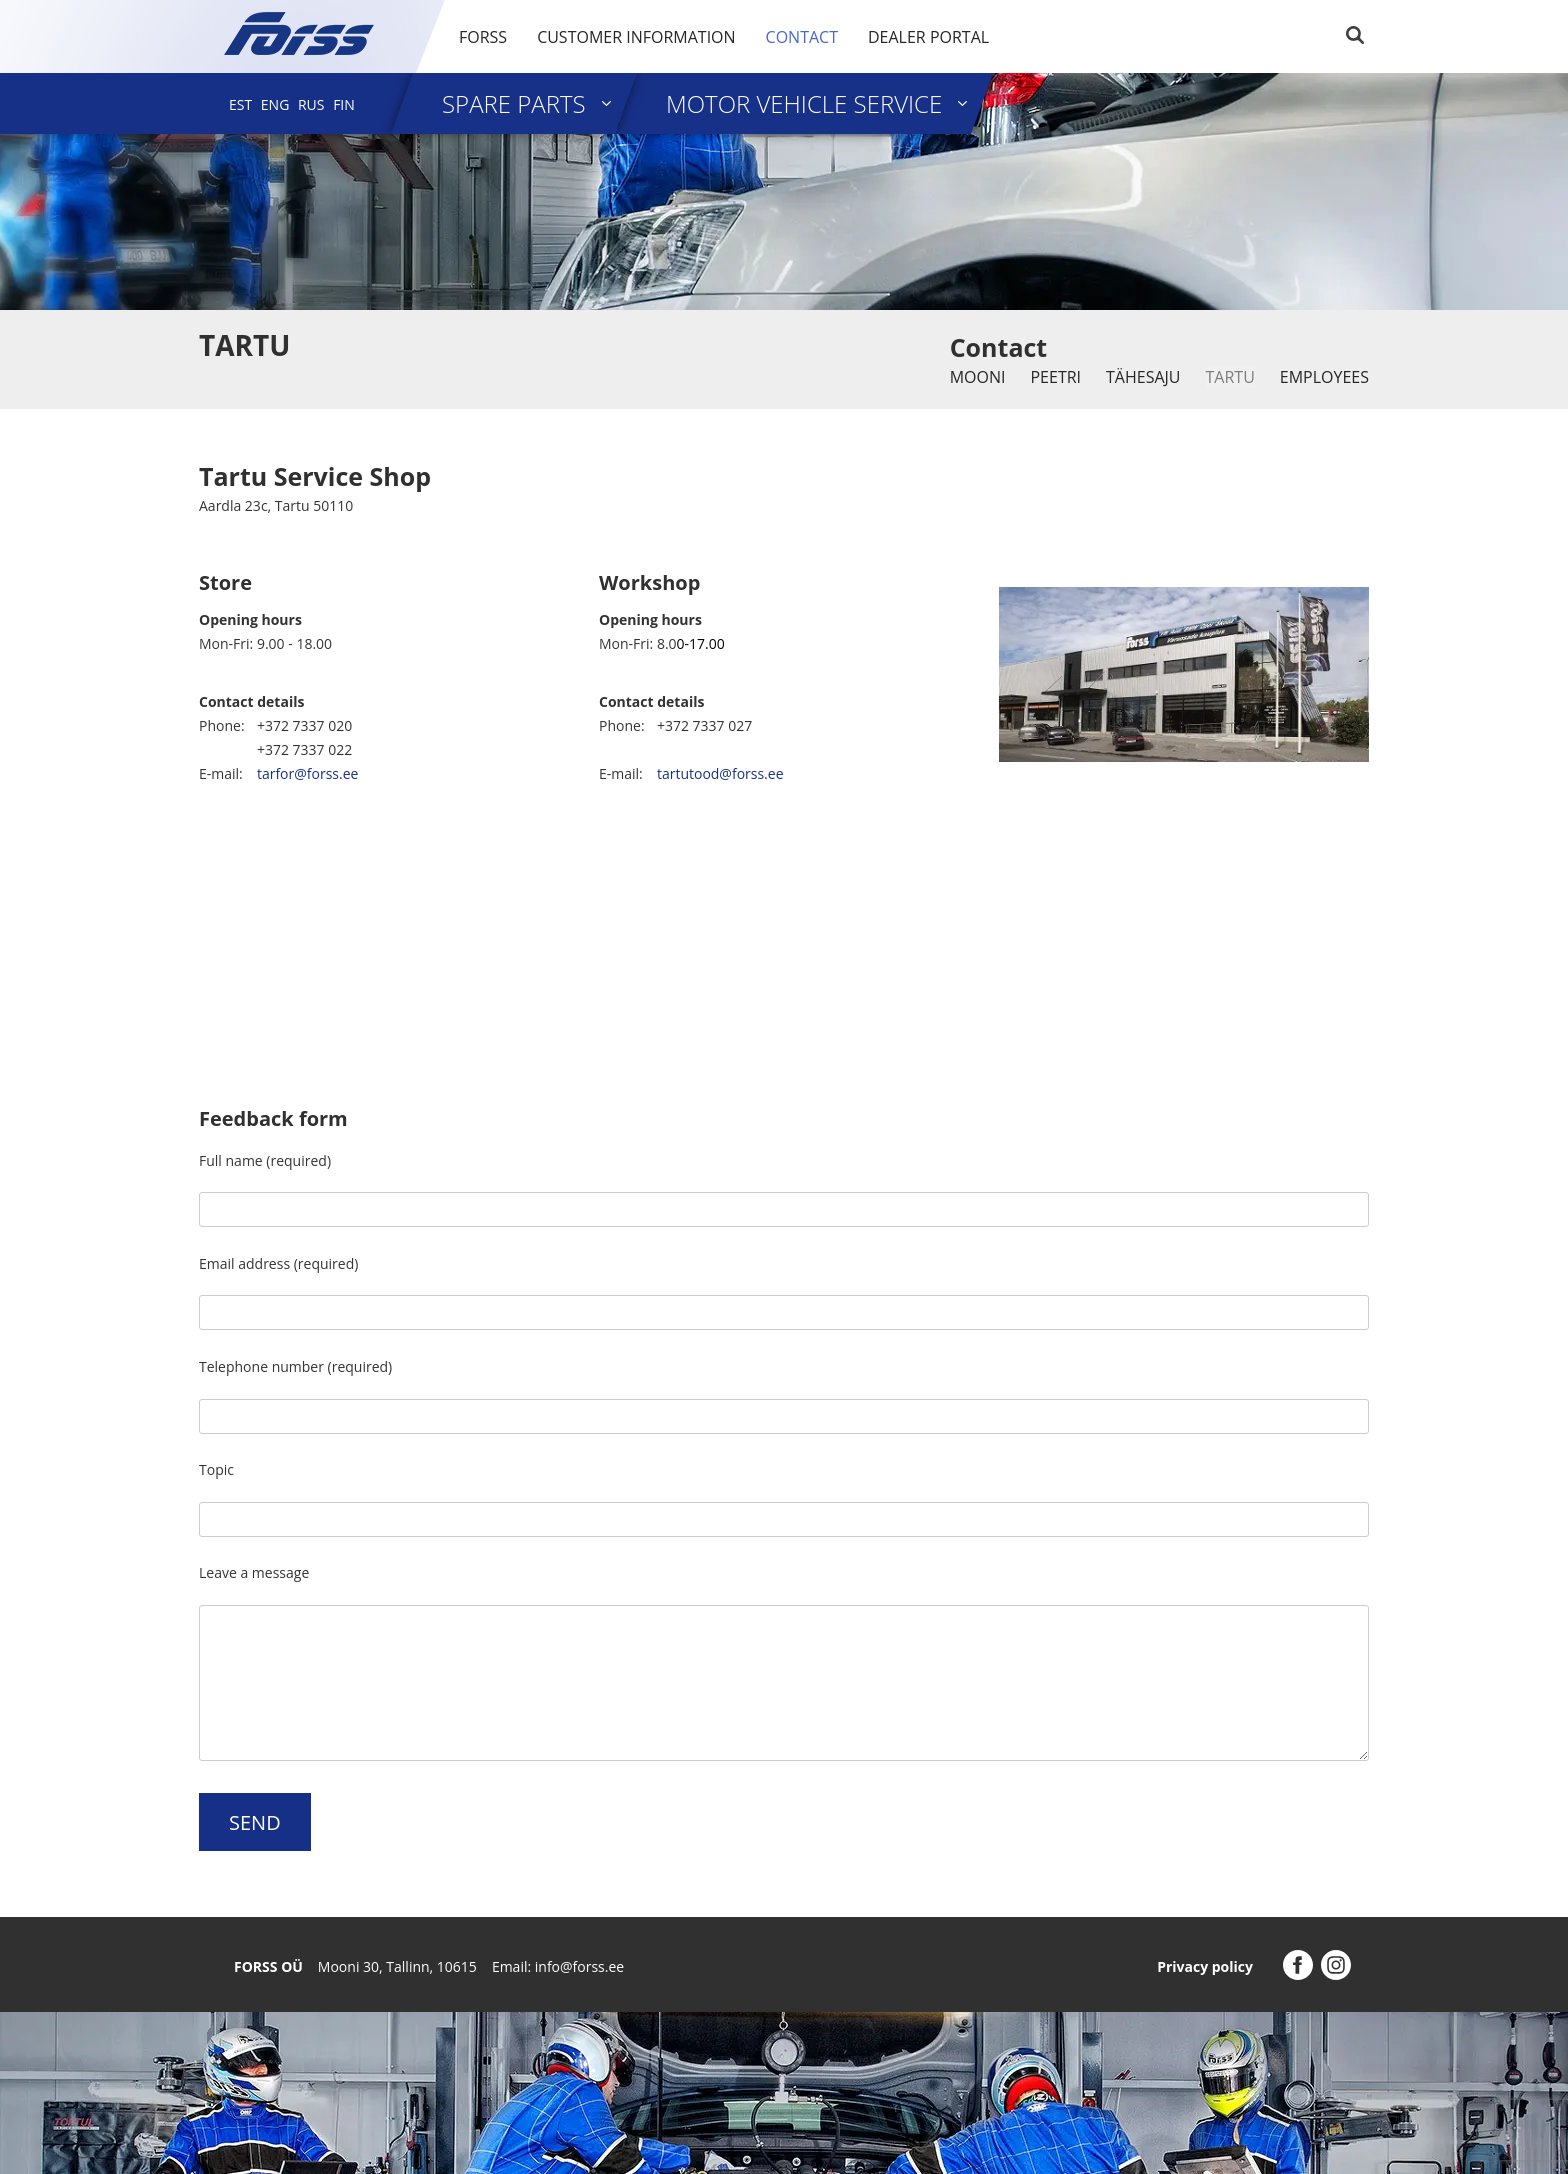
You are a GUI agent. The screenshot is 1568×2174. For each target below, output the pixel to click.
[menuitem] (240, 104)
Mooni (978, 377)
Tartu (1230, 377)
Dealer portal (928, 37)
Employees (1324, 377)
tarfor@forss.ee (308, 773)
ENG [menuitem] (275, 104)
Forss (483, 37)
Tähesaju (1143, 377)
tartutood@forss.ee (720, 773)
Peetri (1055, 377)
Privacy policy (1205, 1966)
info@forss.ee (579, 1966)
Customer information (636, 37)
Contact (802, 37)
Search (1355, 35)
